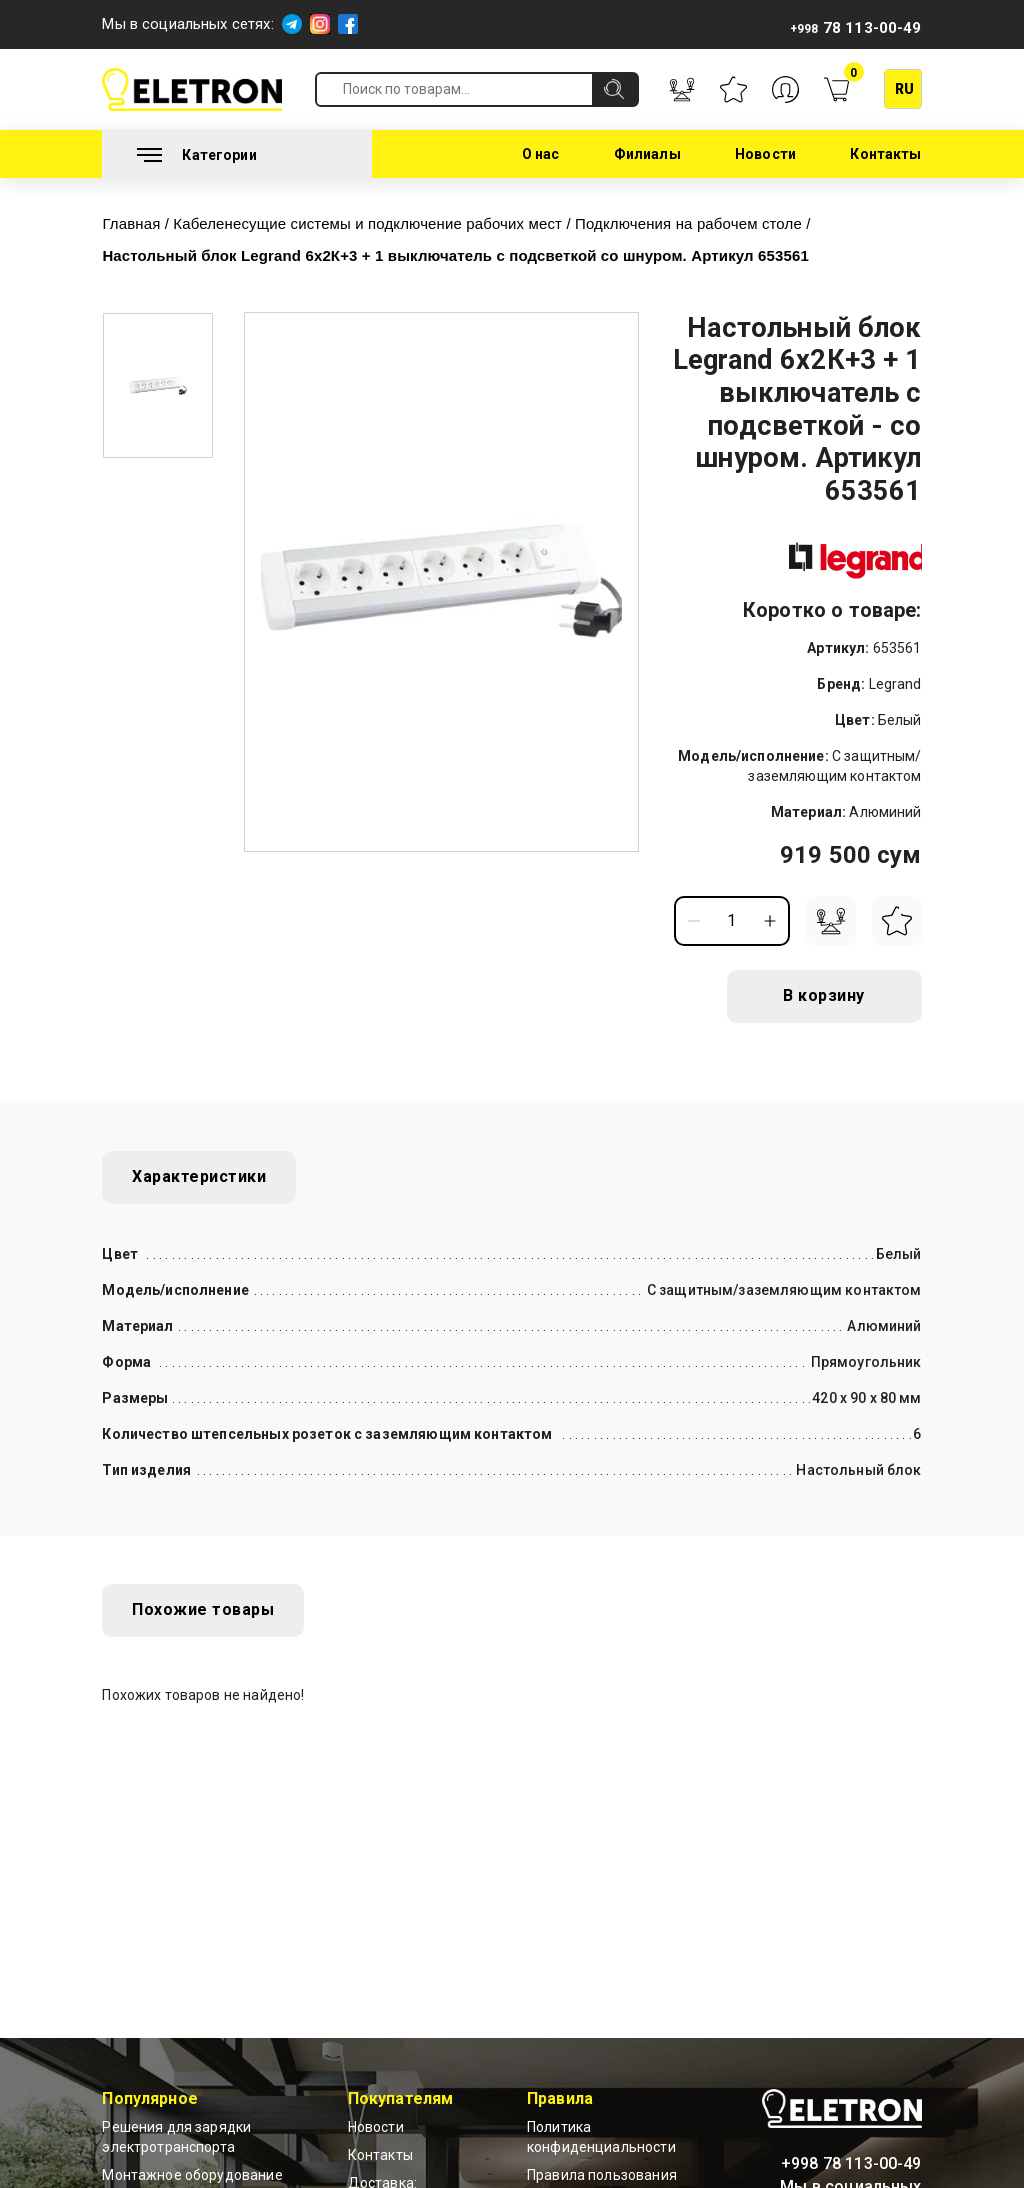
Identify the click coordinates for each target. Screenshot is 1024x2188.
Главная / (137, 223)
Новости (765, 154)
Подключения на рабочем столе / (696, 223)
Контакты (885, 154)
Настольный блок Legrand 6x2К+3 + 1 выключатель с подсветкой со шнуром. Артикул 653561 (456, 255)
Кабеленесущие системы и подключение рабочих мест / (375, 223)
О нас (541, 154)
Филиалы (647, 154)
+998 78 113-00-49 (851, 2163)
